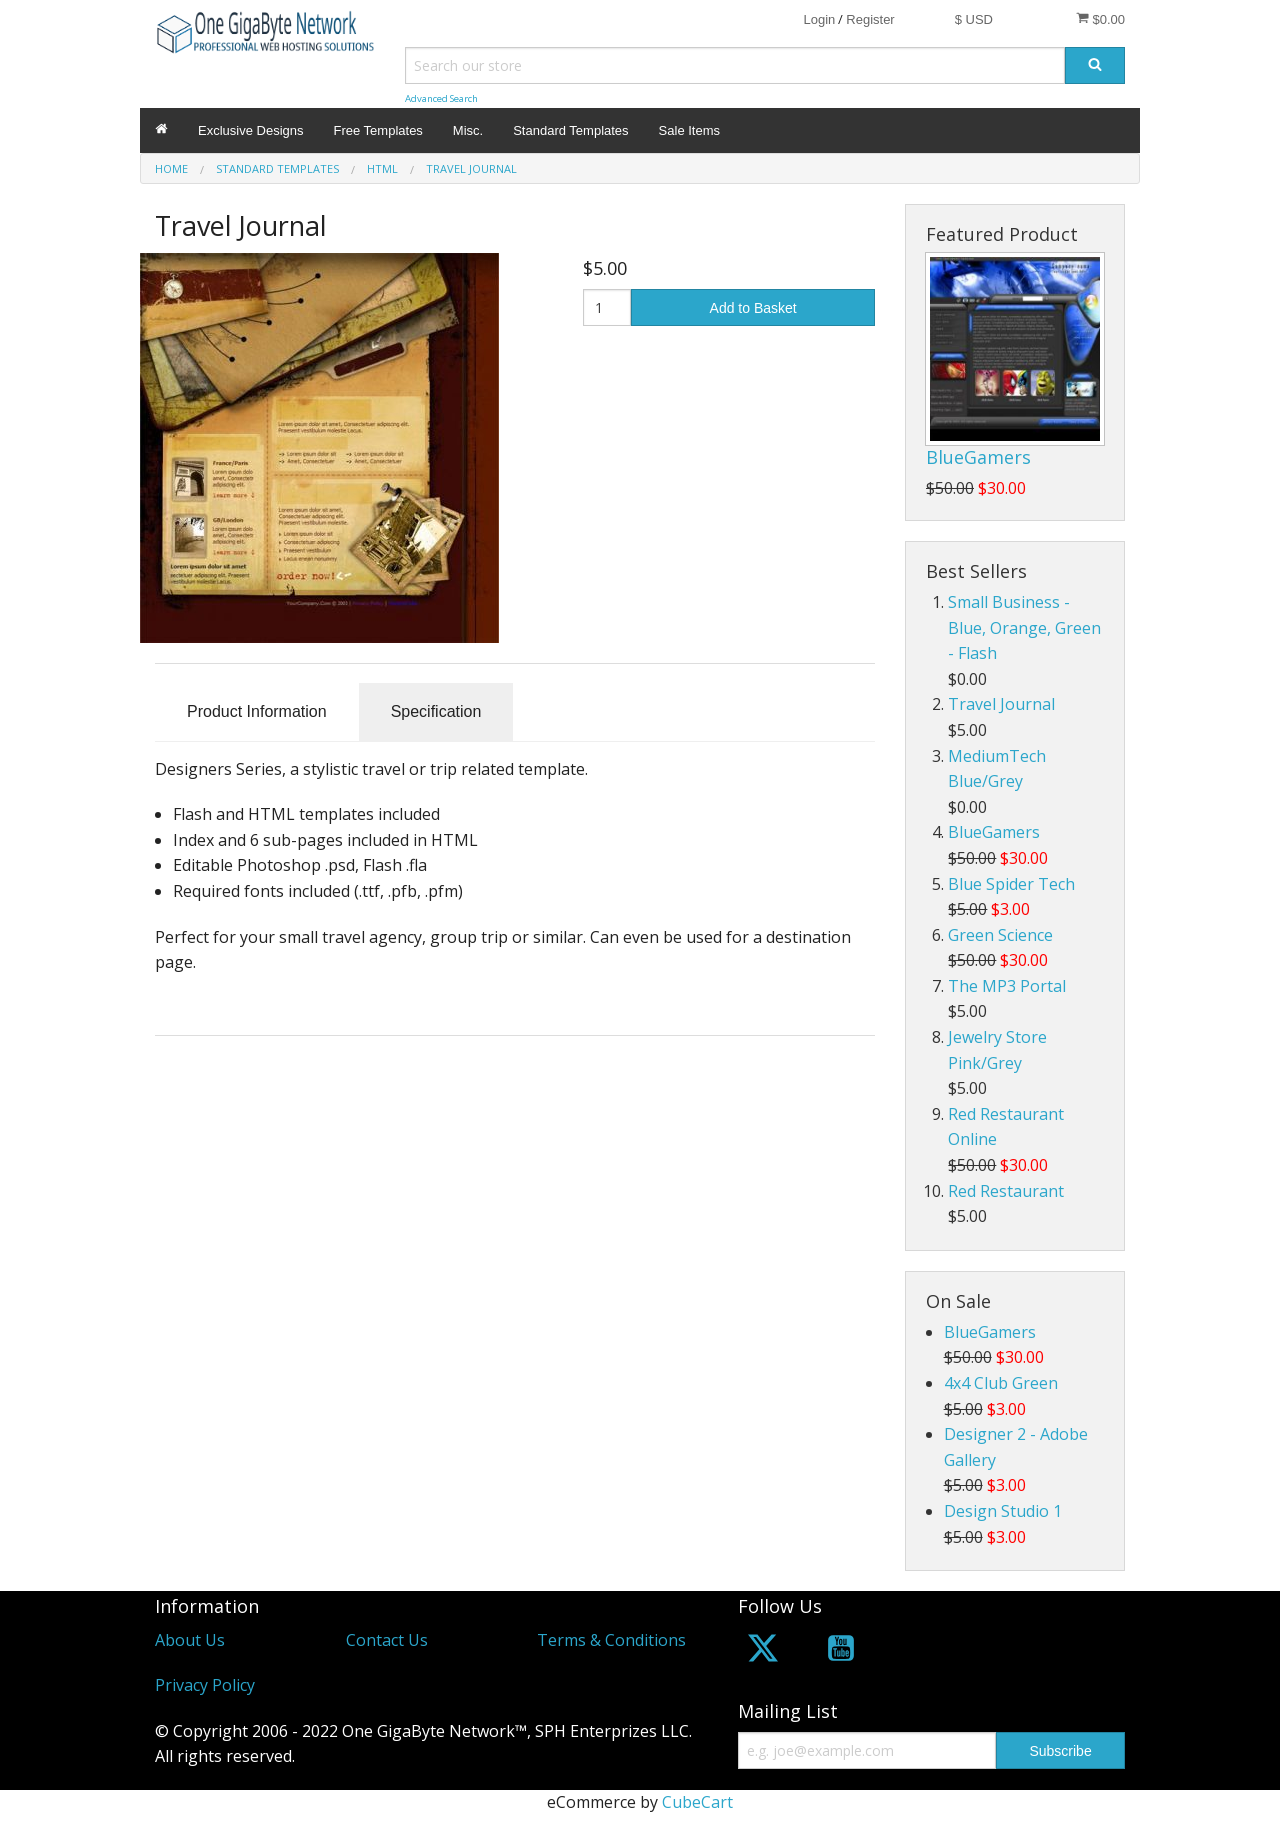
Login (819, 19)
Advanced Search (441, 98)
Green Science (1000, 935)
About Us (190, 1640)
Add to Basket (753, 308)
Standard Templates (570, 130)
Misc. (468, 130)
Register (870, 19)
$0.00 (1100, 19)
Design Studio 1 (1003, 1511)
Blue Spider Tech (1011, 884)
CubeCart (697, 1802)
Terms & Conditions (611, 1640)
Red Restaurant (1006, 1191)
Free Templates (378, 130)
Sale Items (689, 130)
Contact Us (387, 1640)
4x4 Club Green (1001, 1383)
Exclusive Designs (251, 130)
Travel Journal (1001, 704)
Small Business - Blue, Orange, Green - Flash (1024, 627)
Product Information (257, 711)
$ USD (974, 19)
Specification (436, 711)
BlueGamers (978, 457)
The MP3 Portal (1007, 986)
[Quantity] (607, 307)
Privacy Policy (205, 1685)
